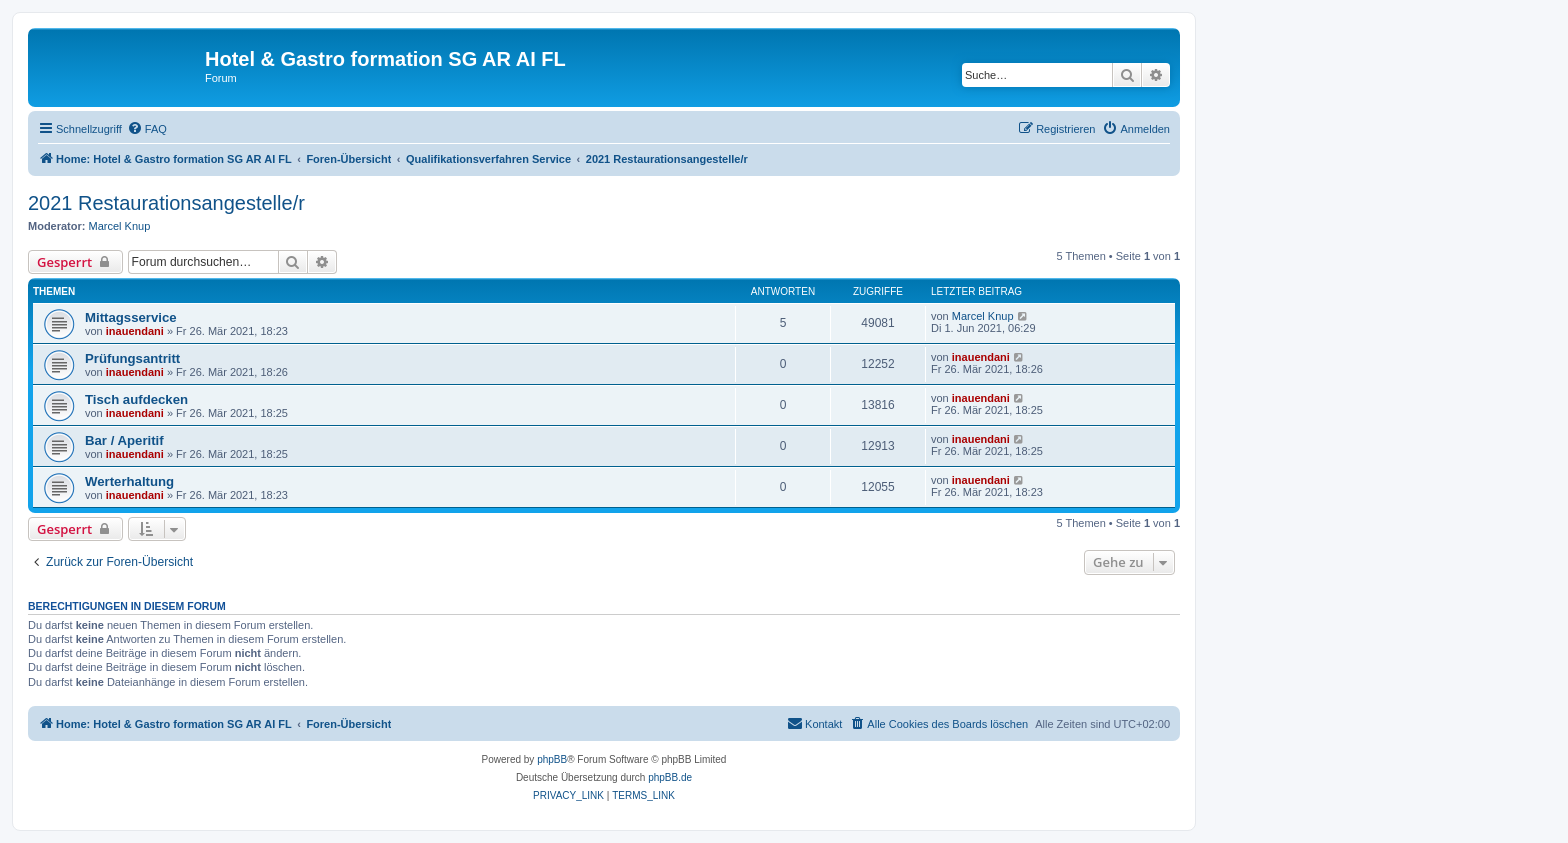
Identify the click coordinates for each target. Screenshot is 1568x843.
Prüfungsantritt (132, 358)
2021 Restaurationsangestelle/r (166, 203)
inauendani (135, 331)
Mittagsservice (131, 317)
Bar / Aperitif (124, 440)
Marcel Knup (120, 226)
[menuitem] (147, 129)
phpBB (552, 759)
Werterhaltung (129, 481)
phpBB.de (670, 777)
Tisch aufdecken (136, 399)
